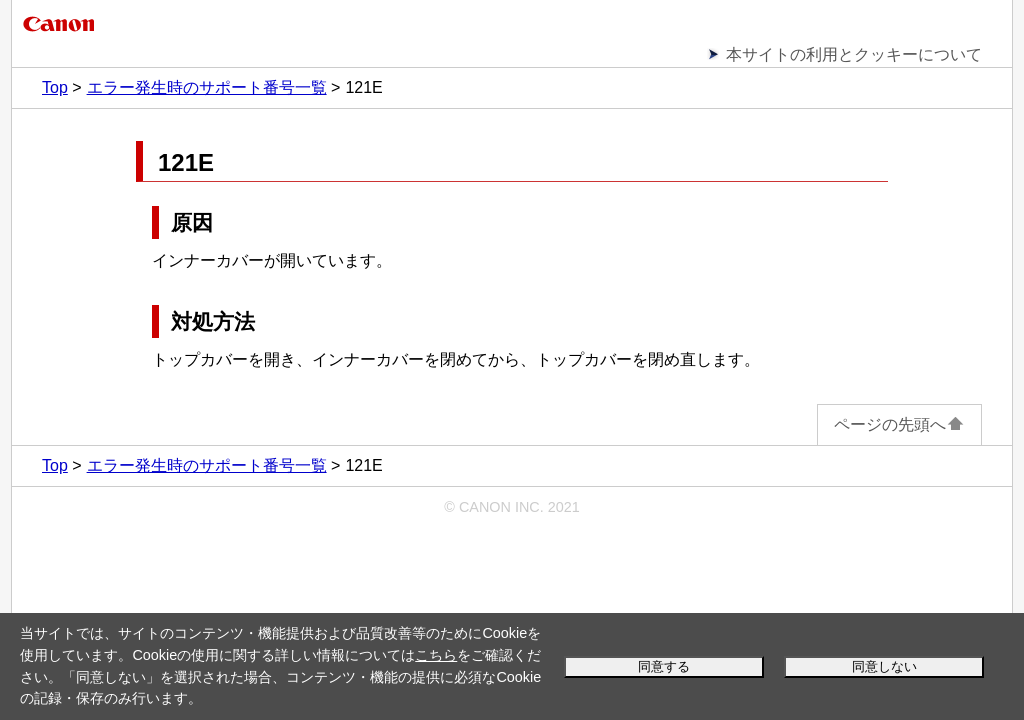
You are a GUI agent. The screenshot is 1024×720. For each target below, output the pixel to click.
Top (55, 87)
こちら (436, 655)
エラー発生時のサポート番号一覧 (207, 87)
